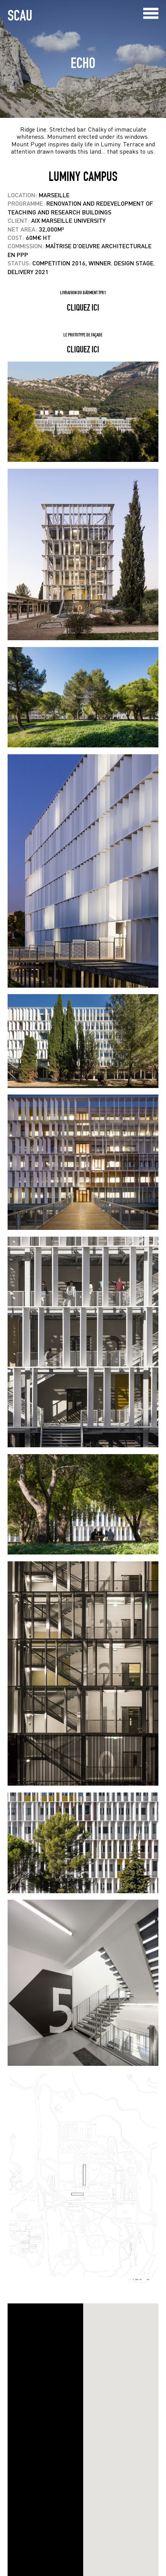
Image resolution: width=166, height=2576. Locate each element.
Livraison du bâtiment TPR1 (83, 292)
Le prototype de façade (83, 335)
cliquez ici (83, 307)
